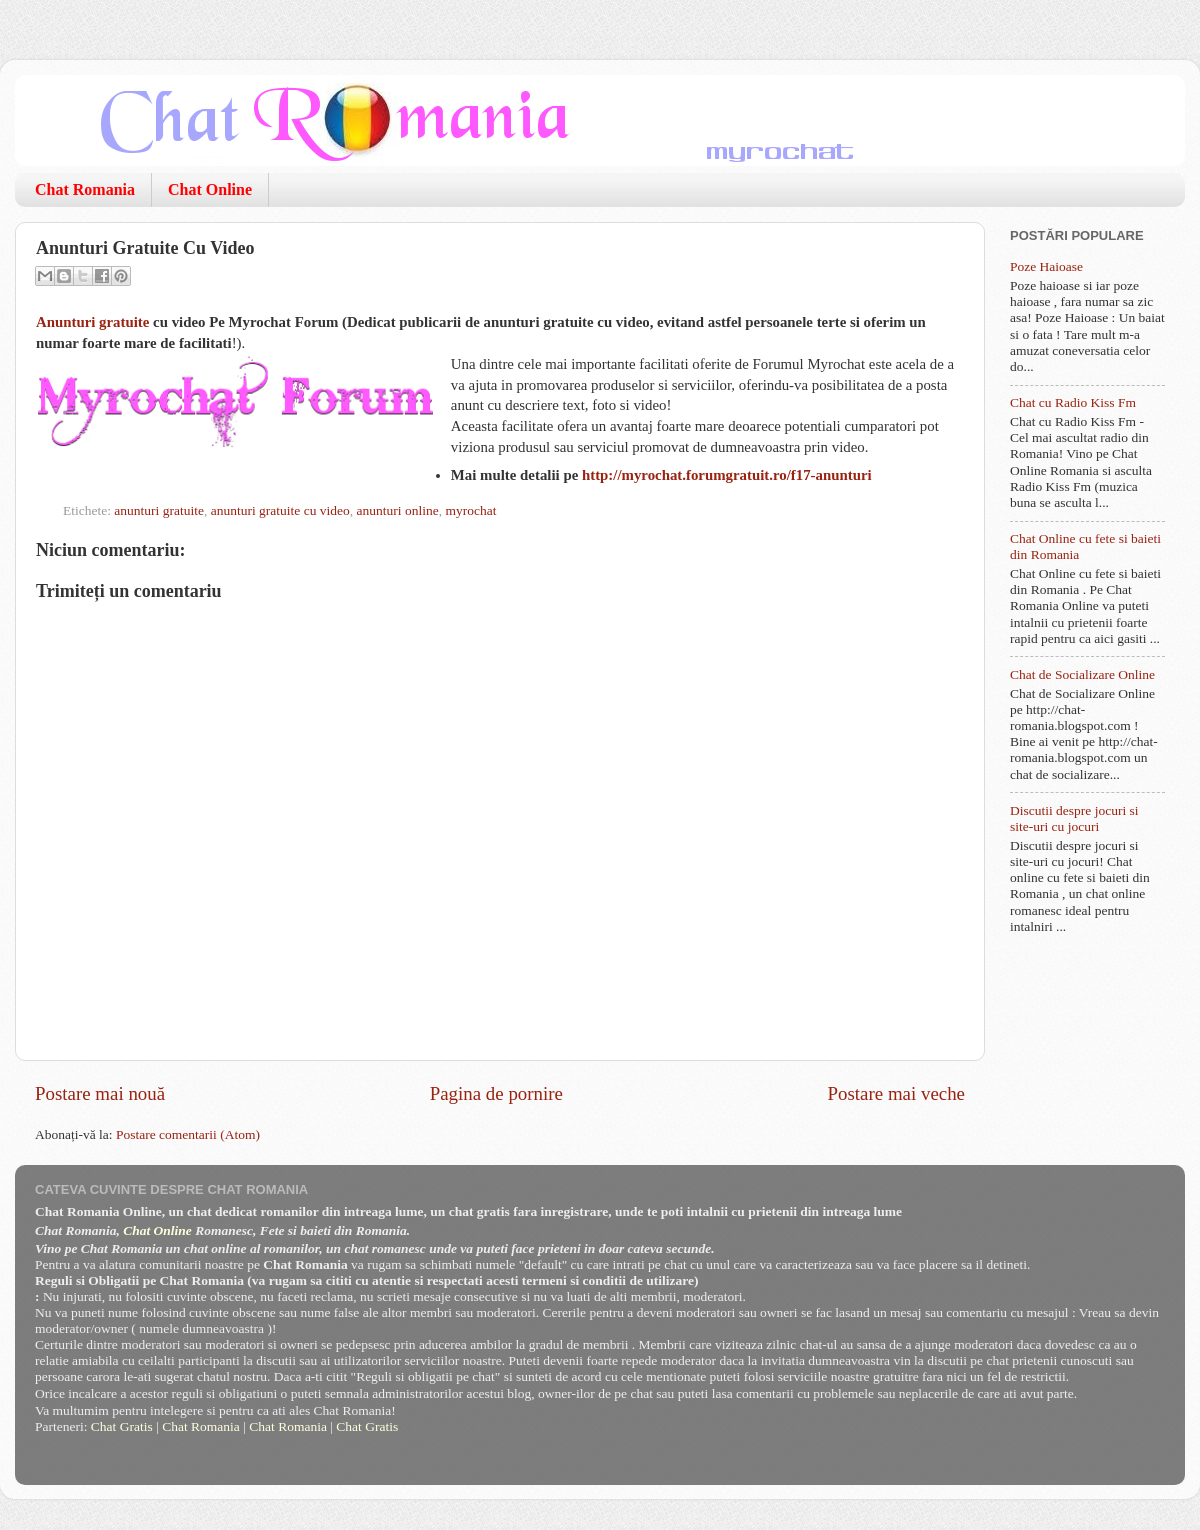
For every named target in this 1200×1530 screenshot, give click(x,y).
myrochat (470, 510)
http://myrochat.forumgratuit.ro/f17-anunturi (727, 475)
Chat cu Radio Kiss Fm (1073, 402)
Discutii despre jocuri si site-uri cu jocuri (1074, 818)
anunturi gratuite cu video (280, 510)
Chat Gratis (122, 1426)
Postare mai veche (896, 1093)
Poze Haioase (1046, 266)
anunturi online (398, 510)
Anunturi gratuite (92, 322)
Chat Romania (85, 189)
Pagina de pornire (496, 1093)
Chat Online (210, 189)
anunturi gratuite (159, 510)
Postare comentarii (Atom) (188, 1134)
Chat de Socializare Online (1082, 674)
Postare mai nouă (100, 1093)
